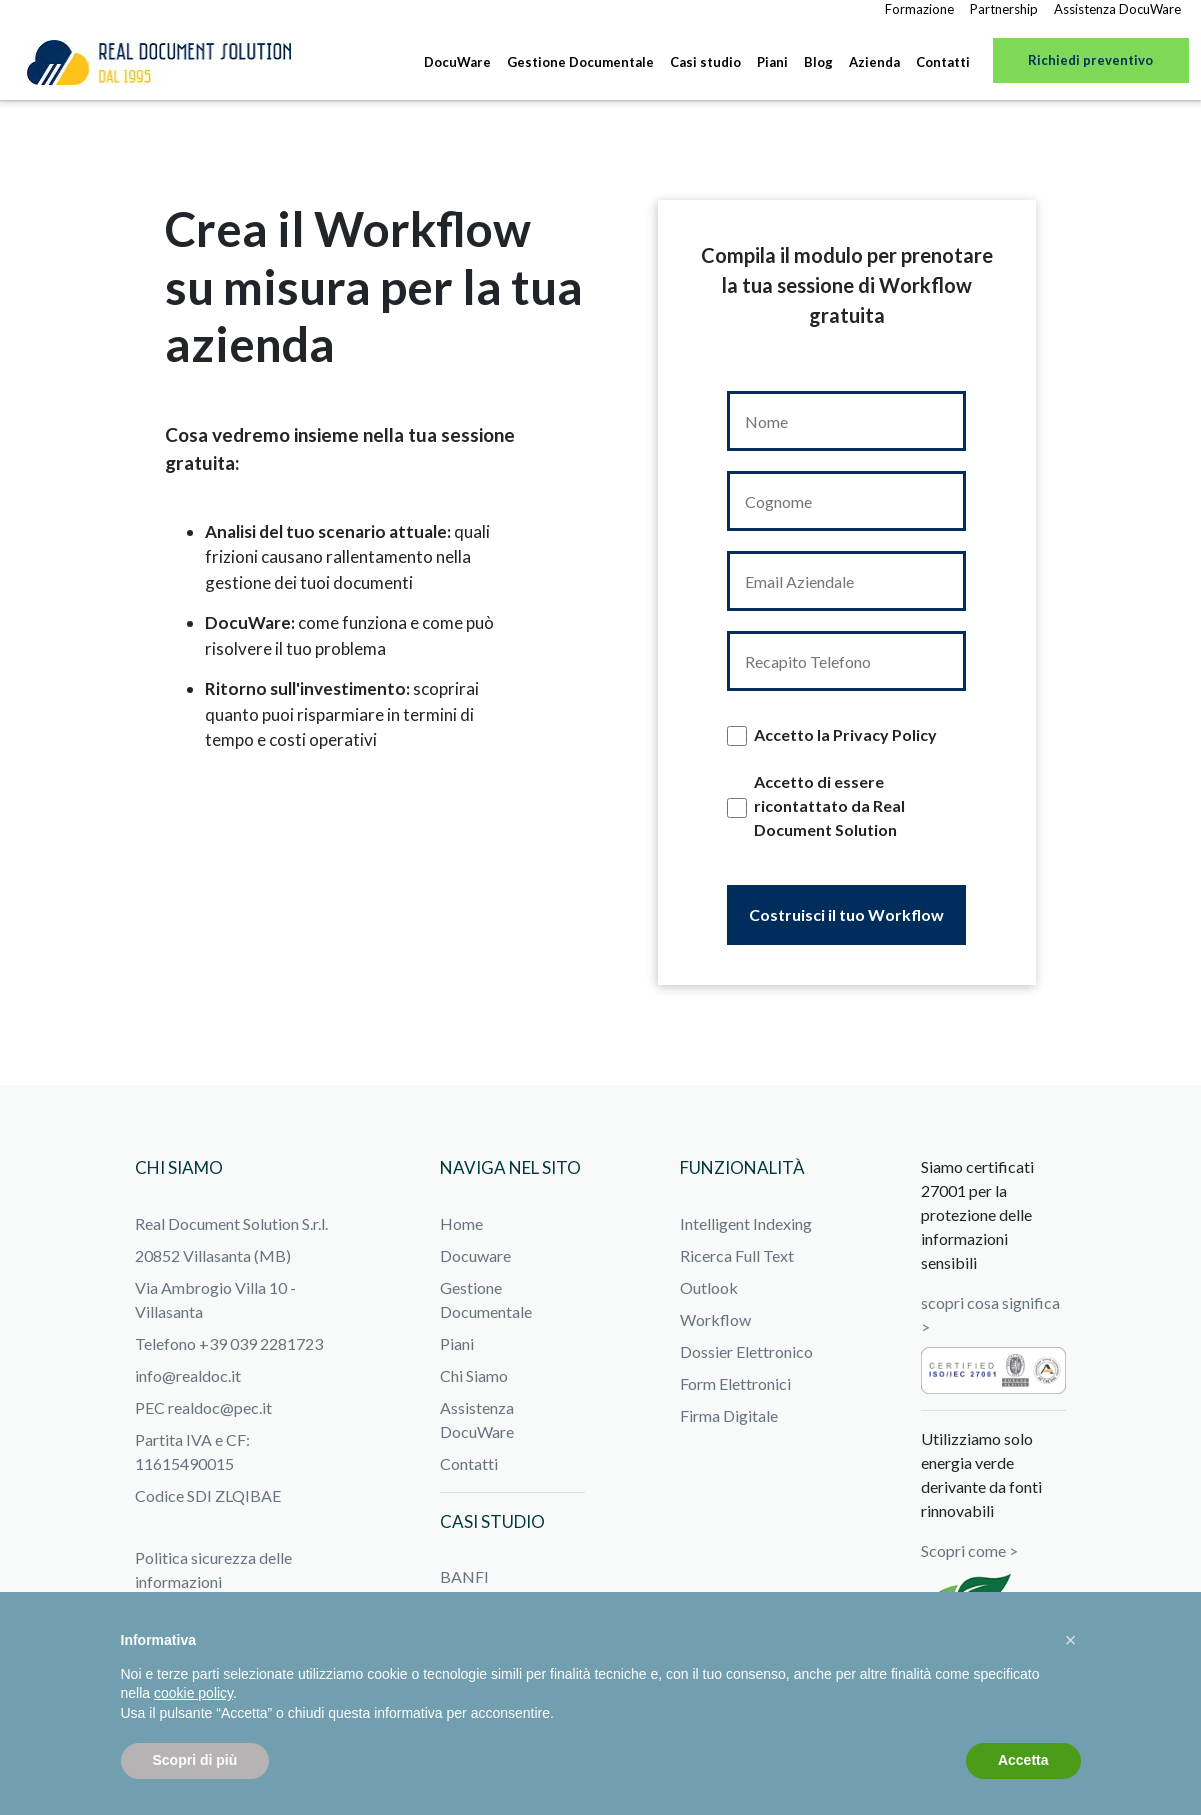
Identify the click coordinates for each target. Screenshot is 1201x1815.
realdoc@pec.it (220, 1407)
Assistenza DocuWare (1117, 9)
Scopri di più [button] (195, 1760)
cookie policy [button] (193, 1693)
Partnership (1004, 9)
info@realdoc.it (188, 1375)
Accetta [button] (1023, 1760)
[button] (1071, 1640)
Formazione (919, 9)
